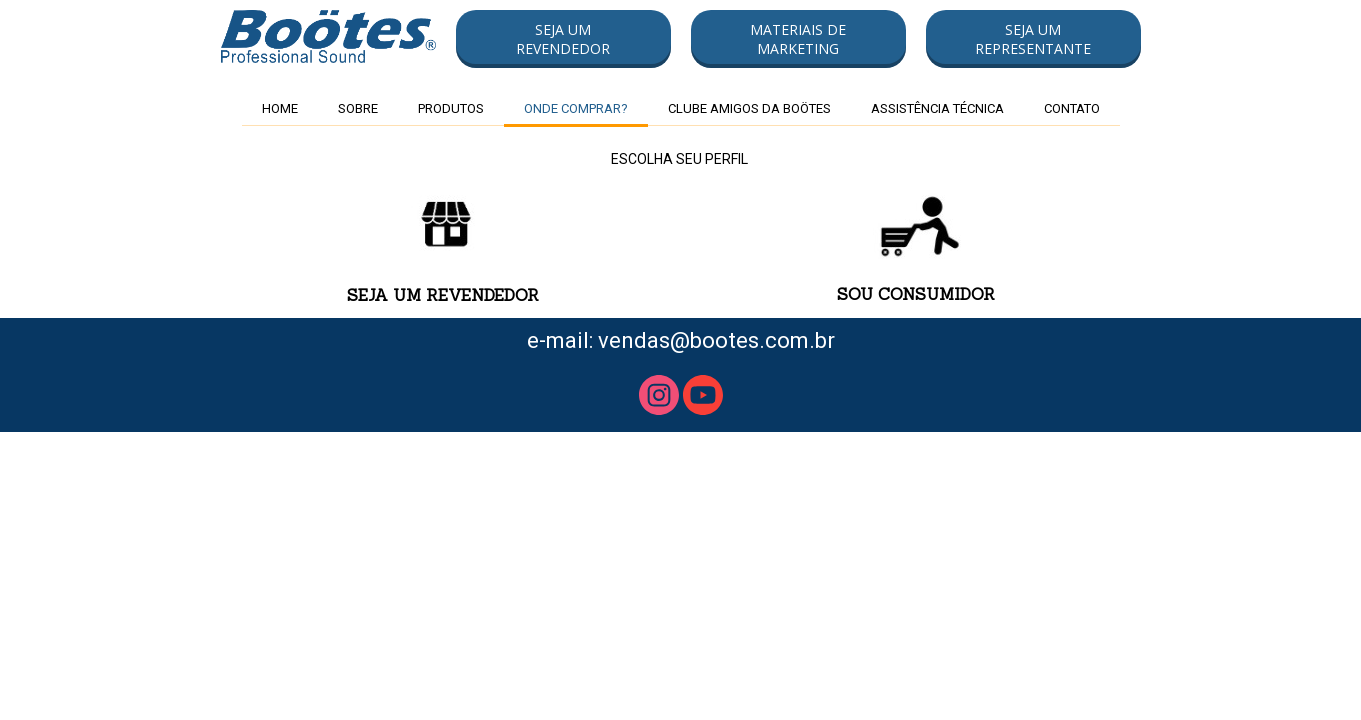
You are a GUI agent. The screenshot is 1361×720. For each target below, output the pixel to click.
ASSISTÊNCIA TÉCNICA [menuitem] (937, 108)
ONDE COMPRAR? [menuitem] (576, 108)
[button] (563, 39)
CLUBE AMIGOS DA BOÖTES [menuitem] (749, 108)
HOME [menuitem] (280, 108)
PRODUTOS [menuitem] (451, 108)
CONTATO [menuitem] (1072, 108)
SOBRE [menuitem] (358, 108)
